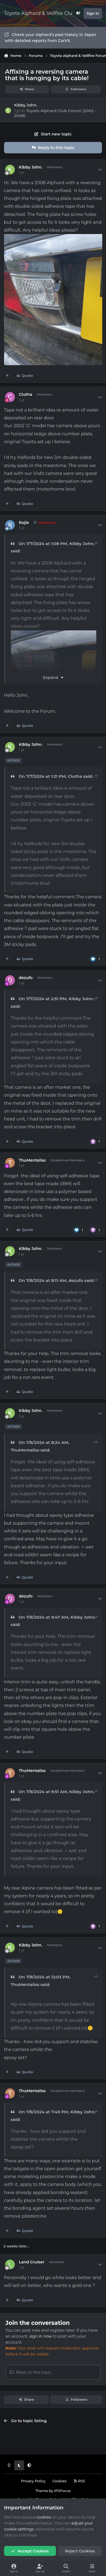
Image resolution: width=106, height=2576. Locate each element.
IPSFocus (62, 2490)
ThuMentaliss (32, 1160)
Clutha (25, 394)
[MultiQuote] (7, 375)
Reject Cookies (80, 2551)
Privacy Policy (33, 2481)
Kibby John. (25, 105)
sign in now (40, 2336)
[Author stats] (99, 170)
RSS (79, 2481)
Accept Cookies (30, 2551)
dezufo (26, 977)
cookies (43, 2517)
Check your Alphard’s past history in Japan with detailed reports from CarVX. (50, 37)
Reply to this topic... (32, 2372)
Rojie (24, 522)
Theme (41, 2490)
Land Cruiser (32, 2262)
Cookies (59, 2481)
